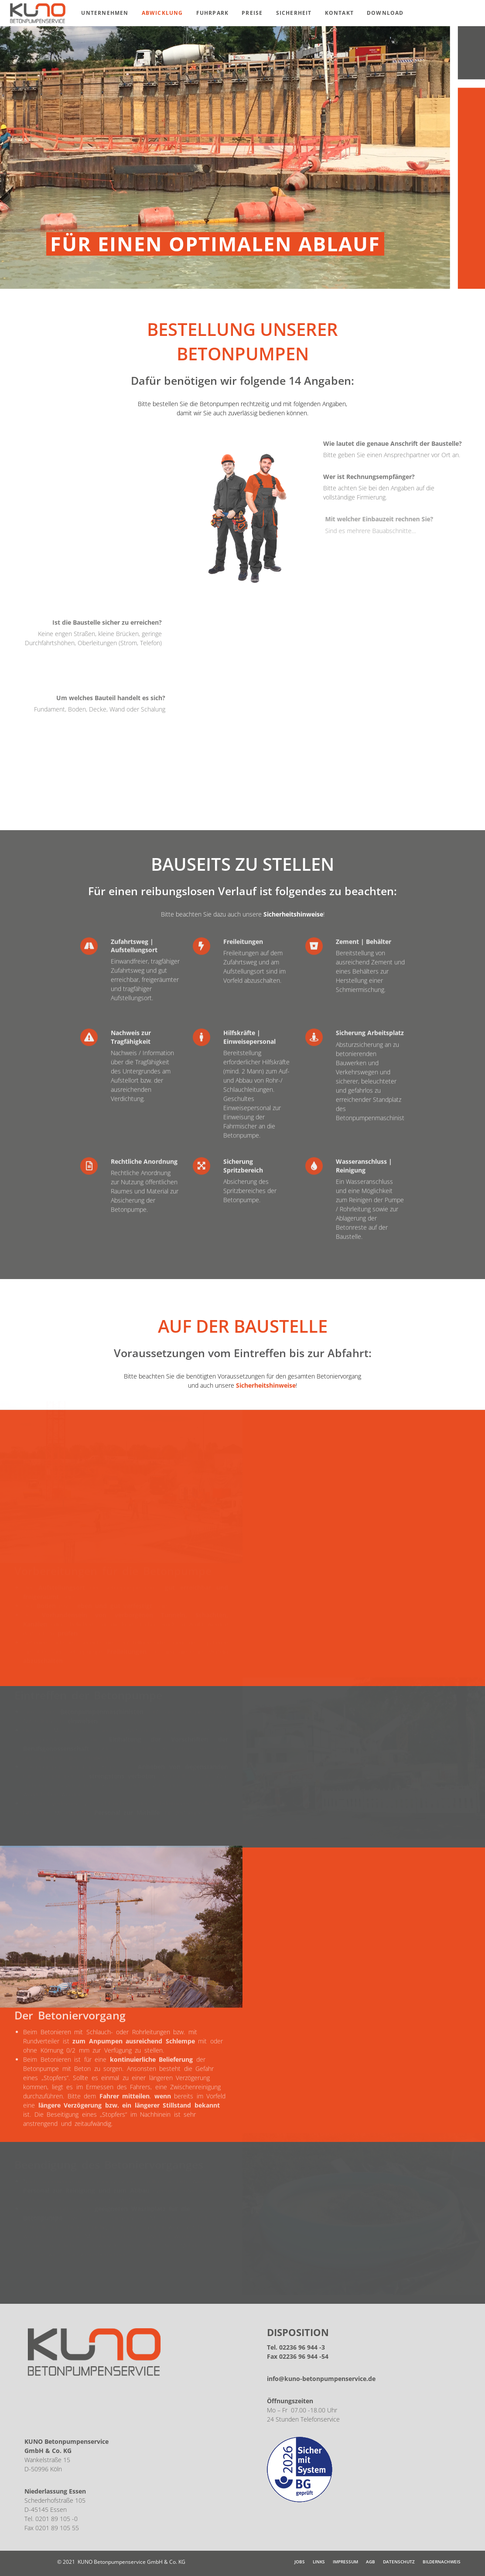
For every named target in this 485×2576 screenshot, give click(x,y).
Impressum (345, 2562)
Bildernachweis (442, 2562)
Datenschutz (399, 2562)
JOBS (299, 2562)
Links (319, 2562)
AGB (370, 2562)
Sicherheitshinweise (293, 914)
